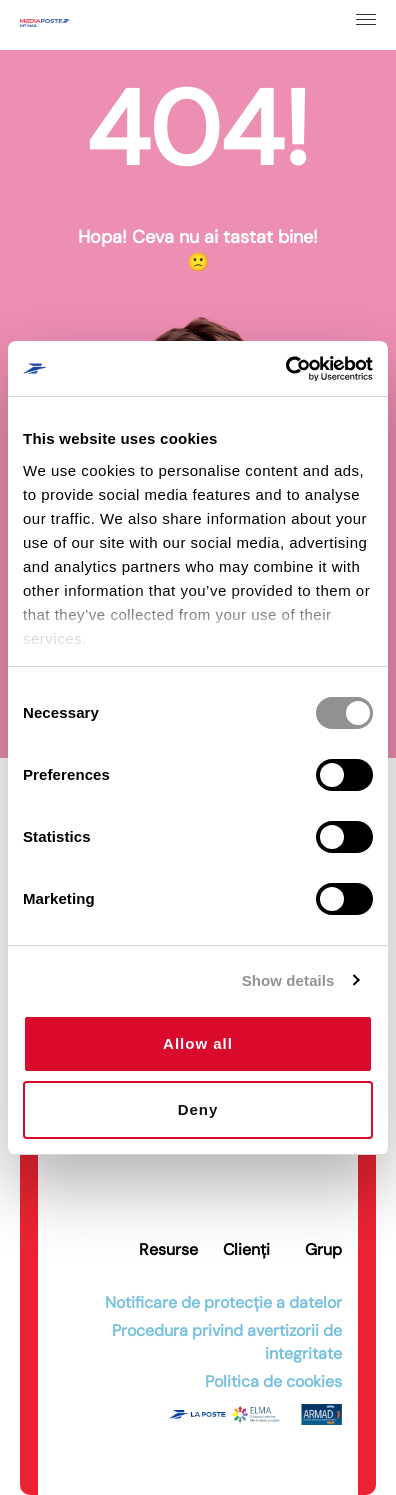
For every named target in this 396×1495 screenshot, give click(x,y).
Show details (288, 980)
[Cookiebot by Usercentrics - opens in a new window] (285, 369)
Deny (198, 1109)
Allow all (198, 1043)
